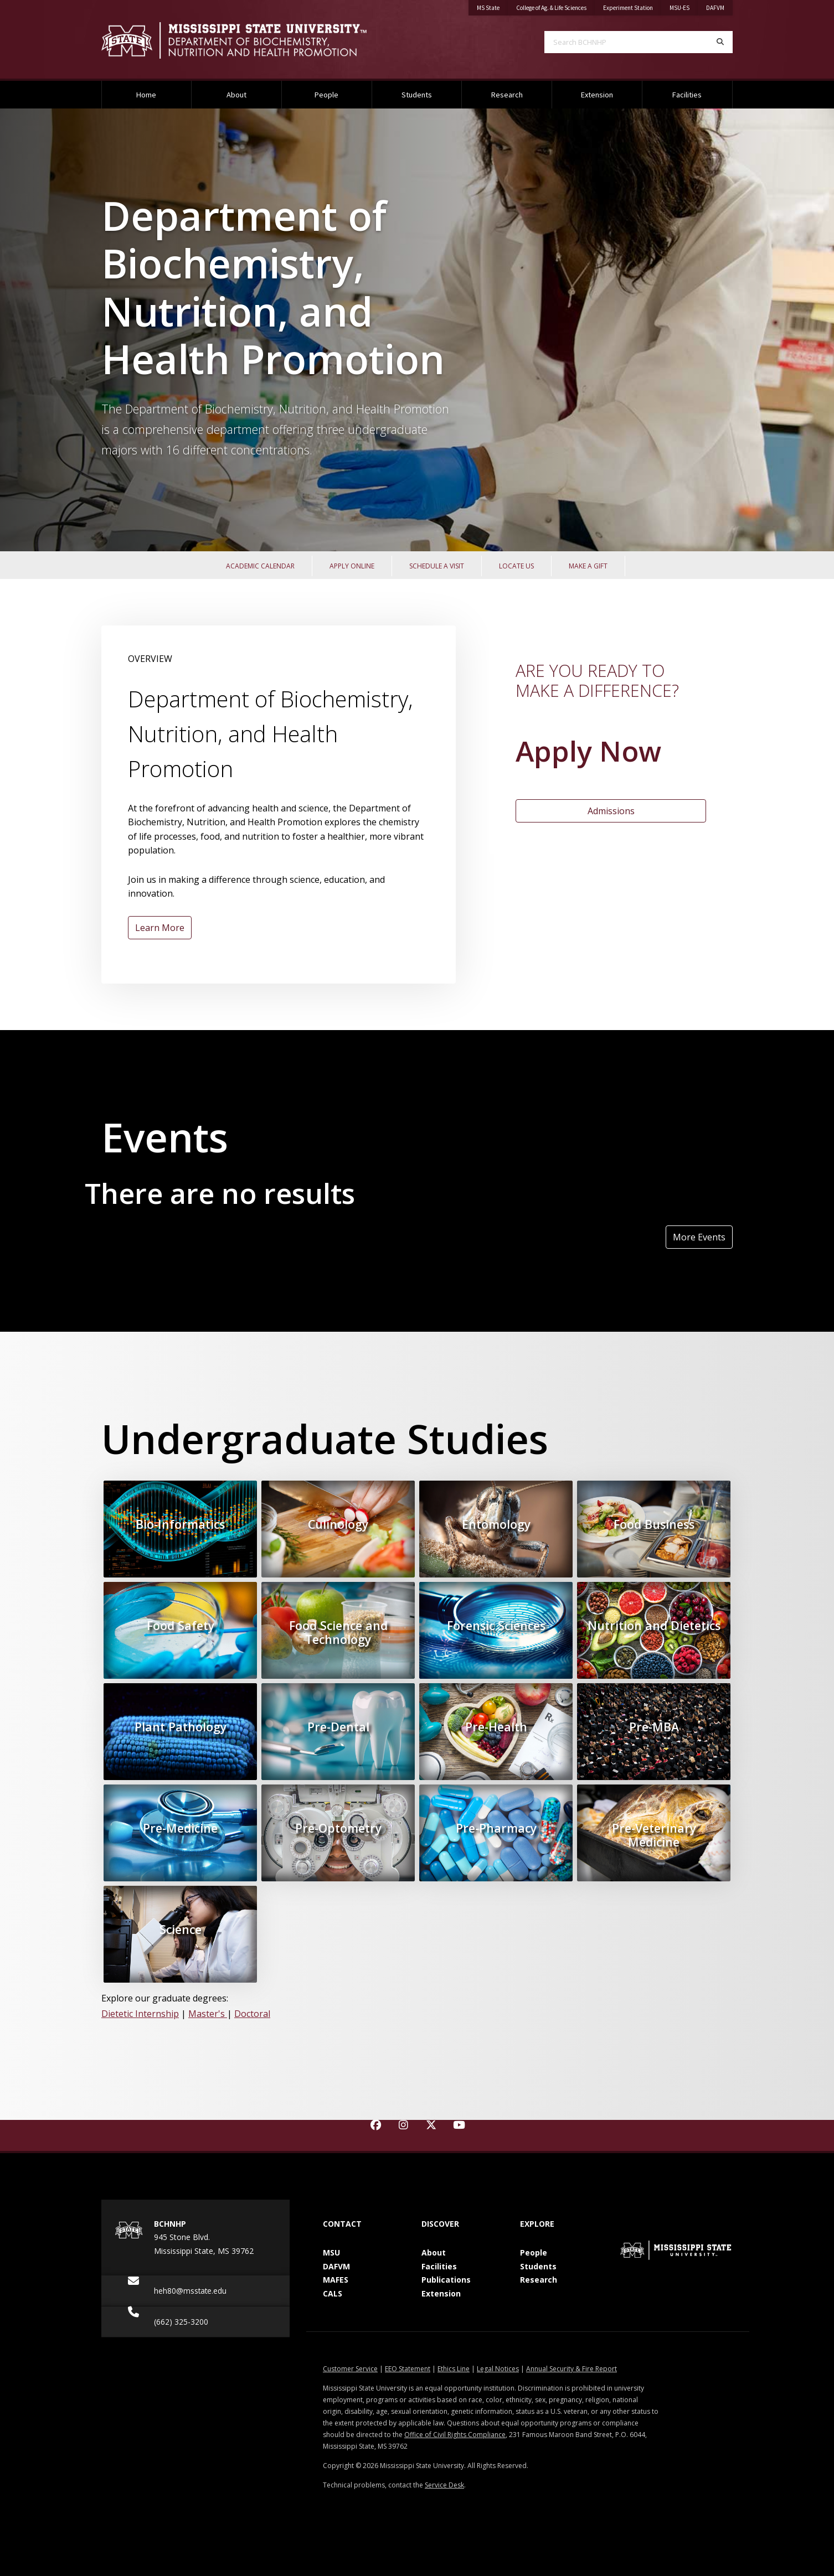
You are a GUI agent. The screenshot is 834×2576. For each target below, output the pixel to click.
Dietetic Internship (140, 2014)
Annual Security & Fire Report (571, 2368)
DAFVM (715, 8)
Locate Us (516, 566)
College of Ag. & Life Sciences (551, 8)
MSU (331, 2252)
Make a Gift (588, 566)
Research (507, 95)
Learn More (159, 928)
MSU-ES (679, 8)
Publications (446, 2279)
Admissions (611, 811)
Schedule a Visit (436, 566)
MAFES (335, 2279)
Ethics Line (453, 2368)
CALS (332, 2293)
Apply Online (352, 566)
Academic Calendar (260, 566)
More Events (699, 1237)
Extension (597, 95)
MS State (488, 8)
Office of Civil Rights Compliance (455, 2434)
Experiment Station (628, 8)
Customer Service (350, 2368)
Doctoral (252, 2014)
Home (146, 95)
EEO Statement (407, 2368)
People (326, 95)
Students (416, 95)
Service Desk (444, 2485)
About (236, 95)
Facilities (687, 95)
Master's (207, 2014)
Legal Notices (498, 2368)
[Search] (720, 42)
